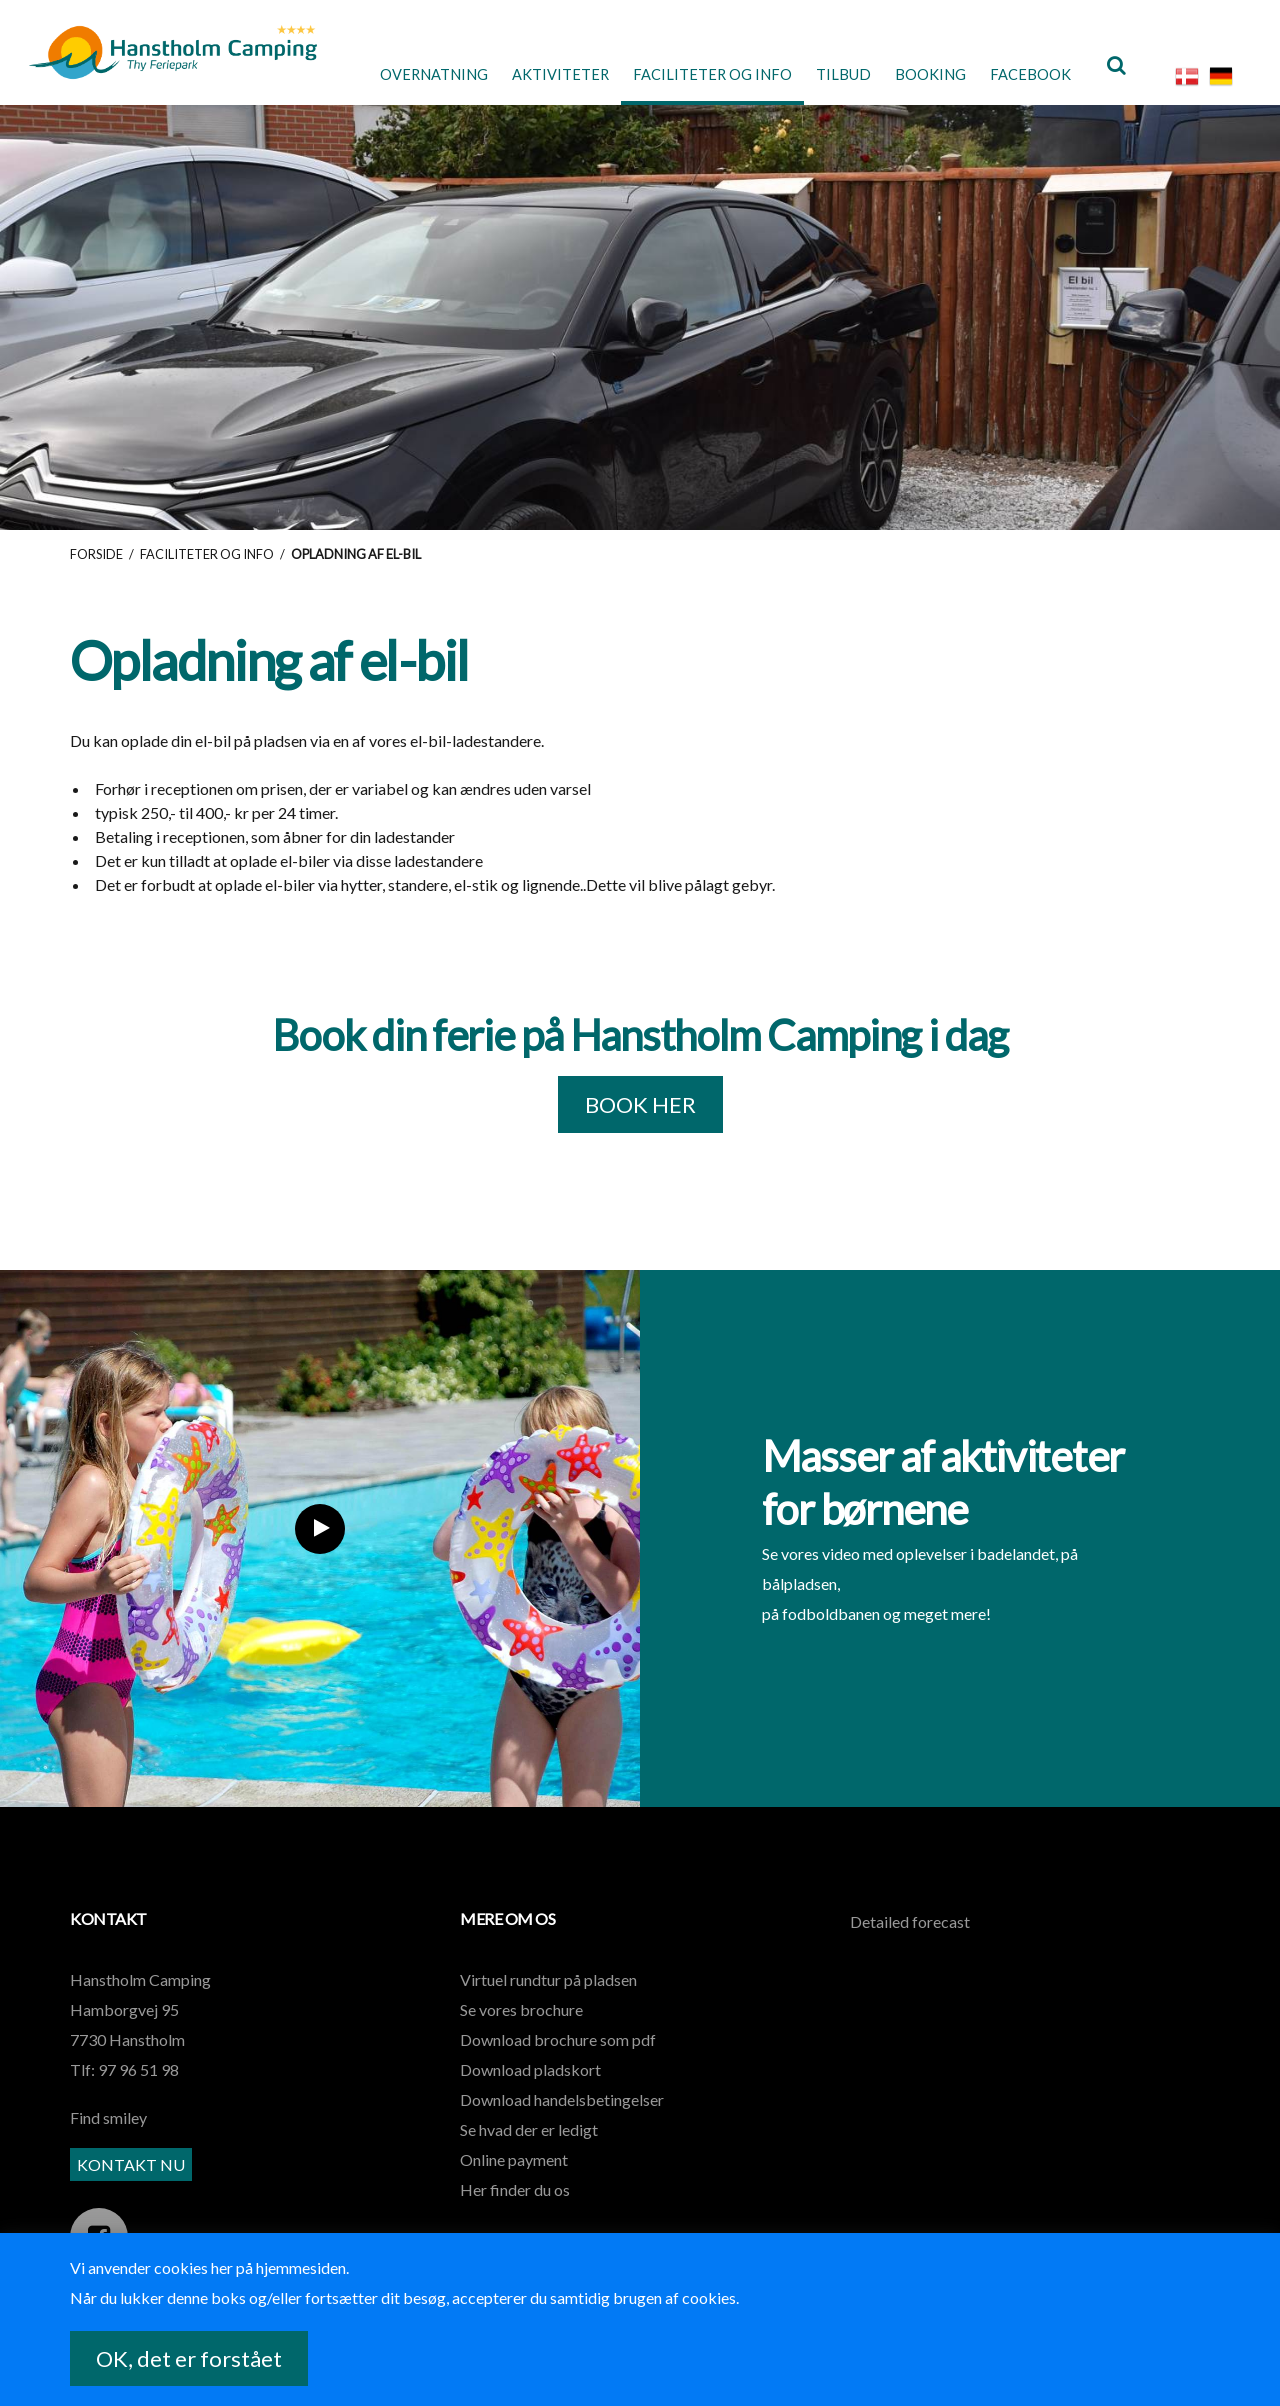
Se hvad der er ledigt (529, 2139)
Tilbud (825, 74)
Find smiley (108, 2127)
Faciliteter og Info (687, 74)
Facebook (1024, 74)
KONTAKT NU (131, 2175)
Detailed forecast (910, 1931)
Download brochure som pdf (558, 2049)
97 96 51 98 (138, 2079)
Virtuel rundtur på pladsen (548, 1989)
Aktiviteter (527, 74)
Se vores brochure (521, 2019)
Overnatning (391, 74)
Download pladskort (530, 2079)
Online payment (514, 2169)
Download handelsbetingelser (562, 2109)
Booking (918, 74)
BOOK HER (640, 1114)
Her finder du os (515, 2199)
